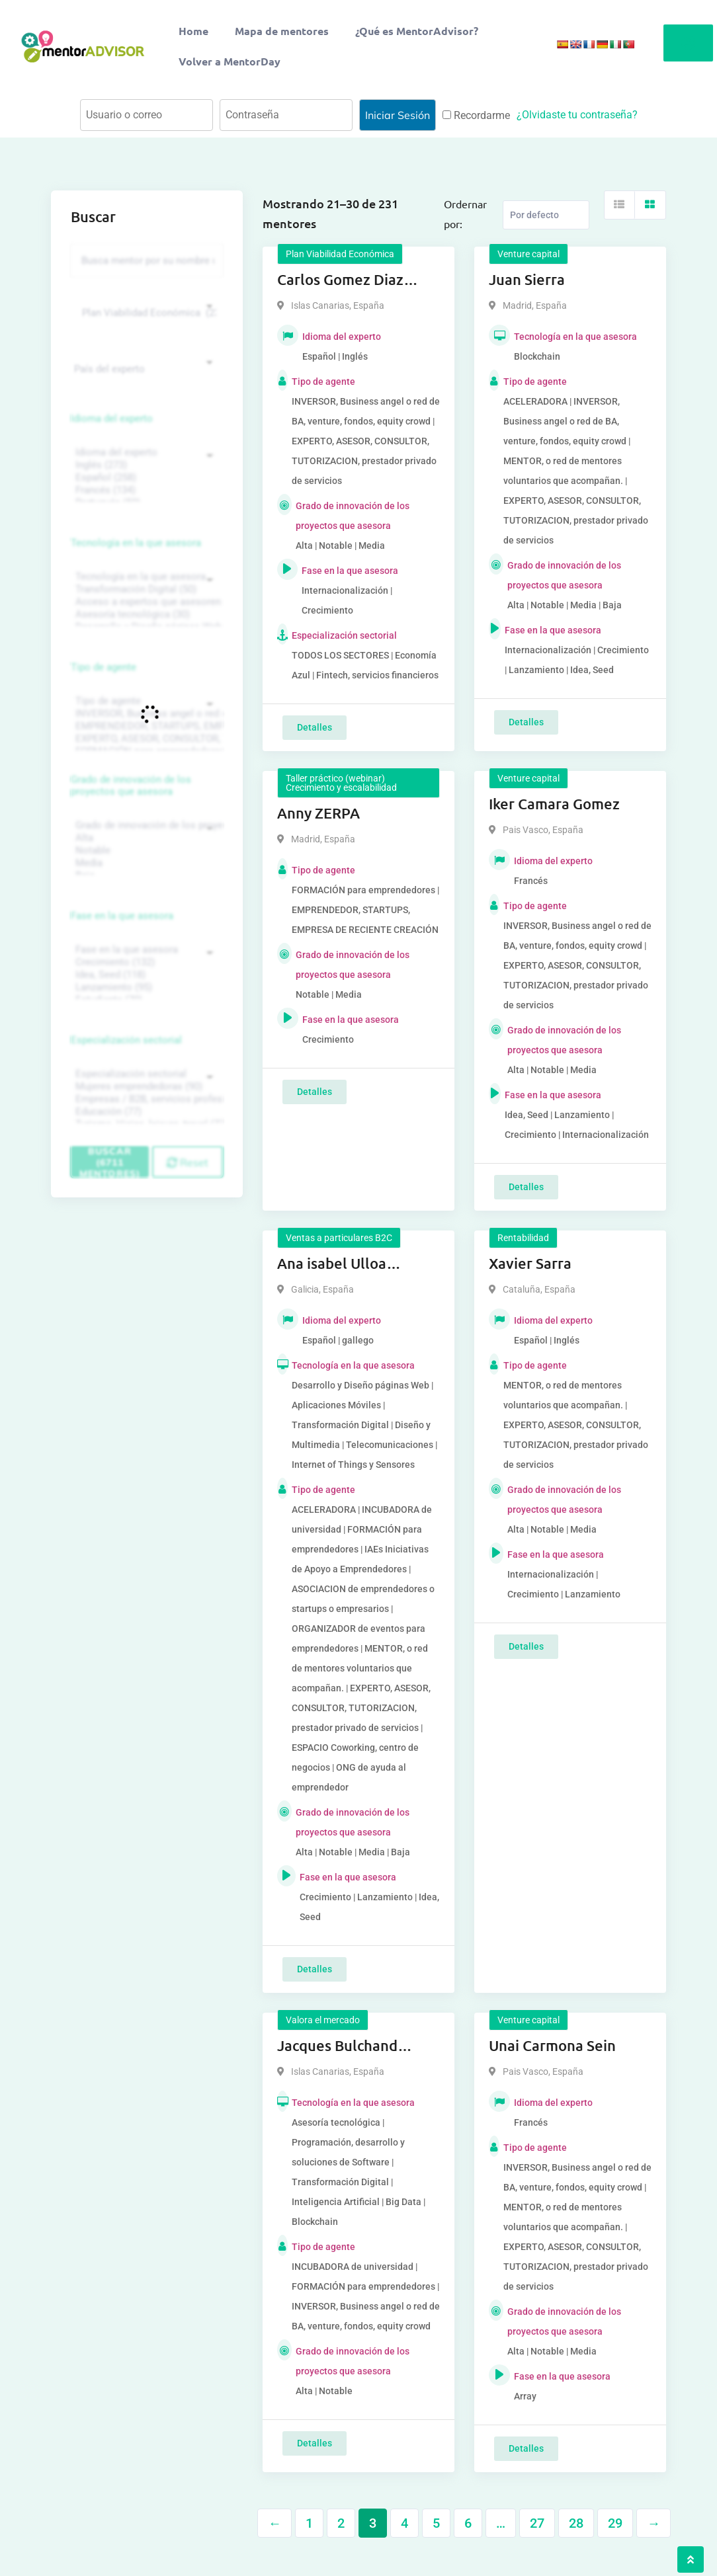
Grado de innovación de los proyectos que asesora (131, 785)
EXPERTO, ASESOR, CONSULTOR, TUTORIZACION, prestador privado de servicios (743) (145, 739)
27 (537, 2523)
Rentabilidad (523, 1237)
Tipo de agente (103, 667)
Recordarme (476, 115)
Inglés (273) (145, 465)
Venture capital (528, 254)
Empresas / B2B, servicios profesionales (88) (145, 1099)
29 (615, 2523)
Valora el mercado (323, 2020)
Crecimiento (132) (145, 962)
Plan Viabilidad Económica (340, 254)
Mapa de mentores (282, 31)
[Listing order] (546, 214)
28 (576, 2523)
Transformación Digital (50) (145, 589)
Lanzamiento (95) (145, 987)
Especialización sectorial (126, 1040)
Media (145, 863)
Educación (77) (145, 1112)
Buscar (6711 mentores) (109, 1162)
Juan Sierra (527, 279)
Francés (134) (145, 490)
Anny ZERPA (318, 813)
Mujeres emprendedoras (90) (145, 1086)
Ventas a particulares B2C (339, 1237)
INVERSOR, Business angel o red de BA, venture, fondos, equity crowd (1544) (145, 713)
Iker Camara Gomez (554, 804)
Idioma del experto (112, 418)
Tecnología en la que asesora (136, 543)
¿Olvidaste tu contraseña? (577, 114)
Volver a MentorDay (229, 61)
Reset (187, 1162)
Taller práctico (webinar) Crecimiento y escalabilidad (341, 783)
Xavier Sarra (530, 1263)
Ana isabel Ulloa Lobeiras (331, 1264)
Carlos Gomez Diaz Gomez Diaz (340, 280)
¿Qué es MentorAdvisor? (416, 31)
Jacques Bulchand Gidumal (337, 2046)
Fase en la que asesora (122, 916)
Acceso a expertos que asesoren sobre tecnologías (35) (145, 602)
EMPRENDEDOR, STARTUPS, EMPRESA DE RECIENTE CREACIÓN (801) (145, 726)
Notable (145, 850)
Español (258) (145, 477)
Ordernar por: (465, 213)
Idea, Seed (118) (145, 975)
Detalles (314, 727)
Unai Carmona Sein (552, 2045)
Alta (145, 838)
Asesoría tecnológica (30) (145, 614)
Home (193, 31)
